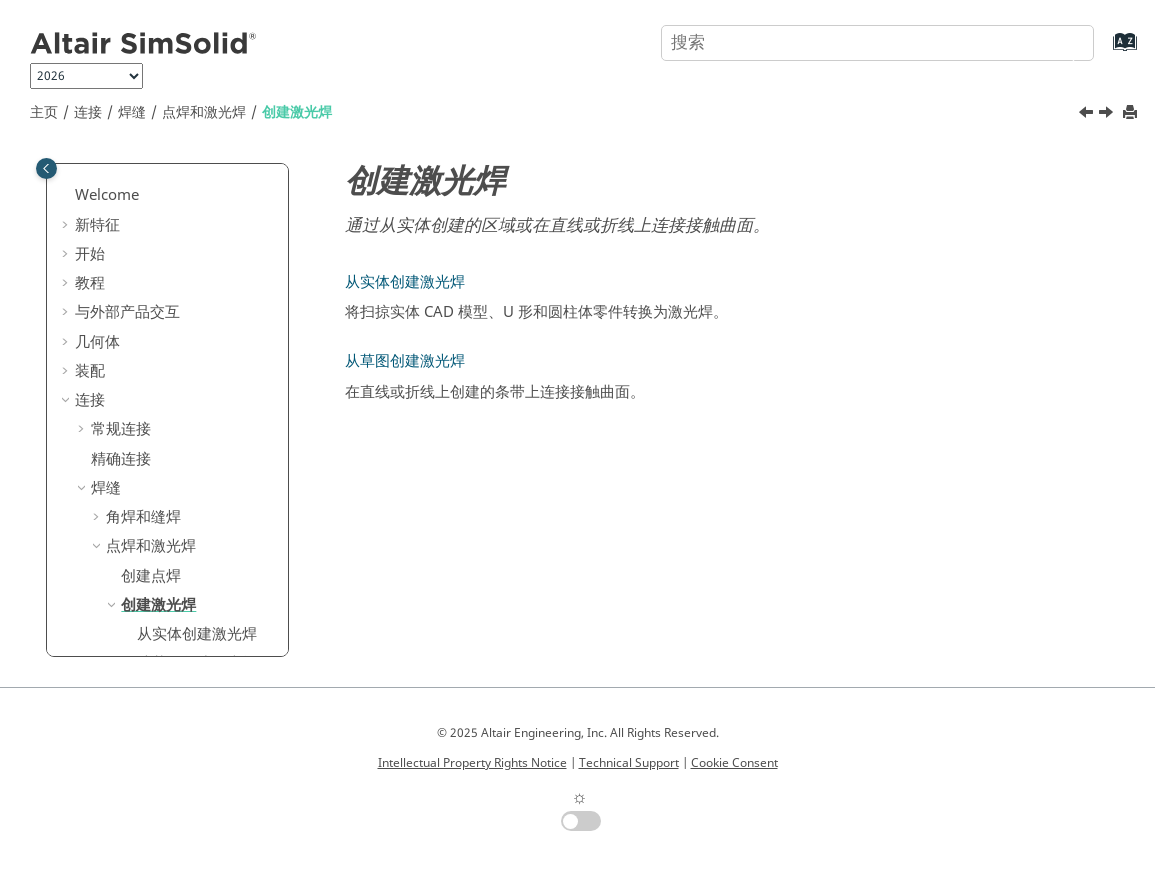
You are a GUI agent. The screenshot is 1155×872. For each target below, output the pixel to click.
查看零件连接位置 (151, 596)
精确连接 (121, 275)
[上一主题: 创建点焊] (1088, 115)
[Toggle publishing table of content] (46, 168)
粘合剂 (113, 508)
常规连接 (121, 245)
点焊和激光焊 (204, 112)
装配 (90, 187)
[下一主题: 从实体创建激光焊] (1108, 115)
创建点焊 (151, 392)
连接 (88, 112)
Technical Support (629, 763)
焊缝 (132, 112)
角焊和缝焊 (143, 333)
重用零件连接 (136, 655)
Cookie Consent (734, 763)
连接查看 (121, 567)
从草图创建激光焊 (197, 479)
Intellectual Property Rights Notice (472, 763)
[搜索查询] (877, 43)
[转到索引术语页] (1104, 51)
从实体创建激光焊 (197, 450)
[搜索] (1058, 41)
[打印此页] (1132, 113)
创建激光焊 (297, 112)
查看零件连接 (136, 625)
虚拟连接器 (128, 538)
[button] (67, 188)
